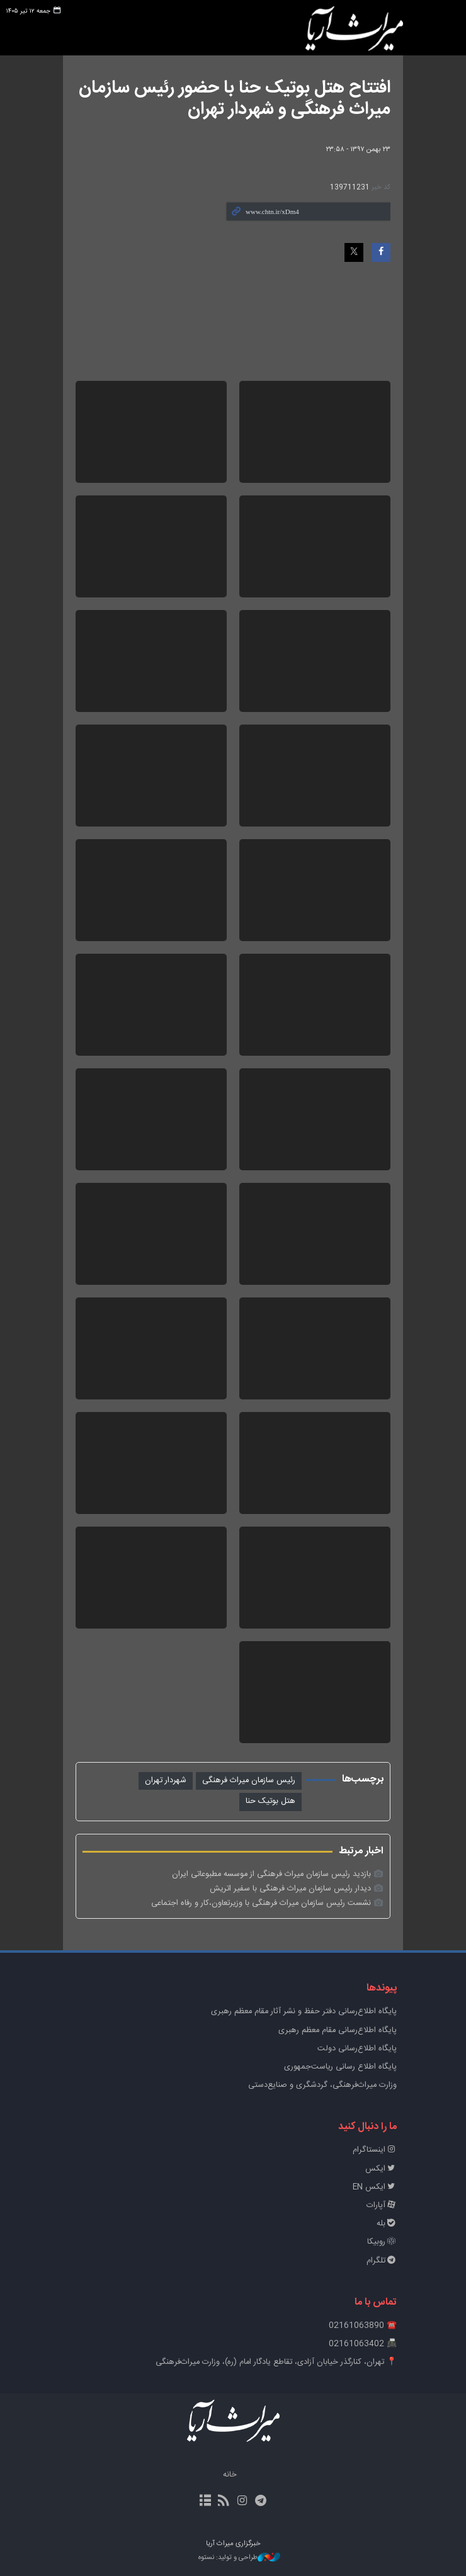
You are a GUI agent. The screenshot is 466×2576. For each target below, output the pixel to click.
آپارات (382, 2205)
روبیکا (382, 2242)
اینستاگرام (375, 2150)
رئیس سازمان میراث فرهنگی (248, 1780)
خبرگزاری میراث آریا (354, 29)
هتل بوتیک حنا (270, 1801)
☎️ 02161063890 (363, 2325)
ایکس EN (375, 2187)
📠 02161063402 (363, 2344)
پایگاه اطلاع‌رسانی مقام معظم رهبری (337, 2030)
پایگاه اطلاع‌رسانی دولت (357, 2048)
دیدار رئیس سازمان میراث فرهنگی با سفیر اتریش (290, 1888)
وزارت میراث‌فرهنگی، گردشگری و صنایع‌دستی (322, 2085)
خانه (230, 2475)
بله (387, 2223)
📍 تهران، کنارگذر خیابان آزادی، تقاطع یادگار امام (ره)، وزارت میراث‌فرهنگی (276, 2362)
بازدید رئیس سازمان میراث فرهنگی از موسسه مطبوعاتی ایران (271, 1874)
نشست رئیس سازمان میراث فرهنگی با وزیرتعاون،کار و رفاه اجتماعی (261, 1903)
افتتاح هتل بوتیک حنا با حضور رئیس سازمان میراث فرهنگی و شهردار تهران (234, 99)
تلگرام (382, 2261)
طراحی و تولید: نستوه (239, 2558)
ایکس (381, 2169)
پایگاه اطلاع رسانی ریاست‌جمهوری (340, 2067)
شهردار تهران (165, 1780)
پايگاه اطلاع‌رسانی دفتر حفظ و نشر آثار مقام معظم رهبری (304, 2011)
